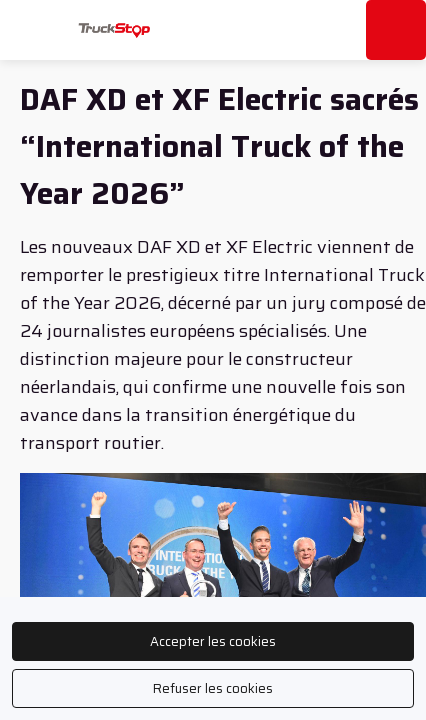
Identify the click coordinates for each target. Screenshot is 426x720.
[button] (30, 30)
